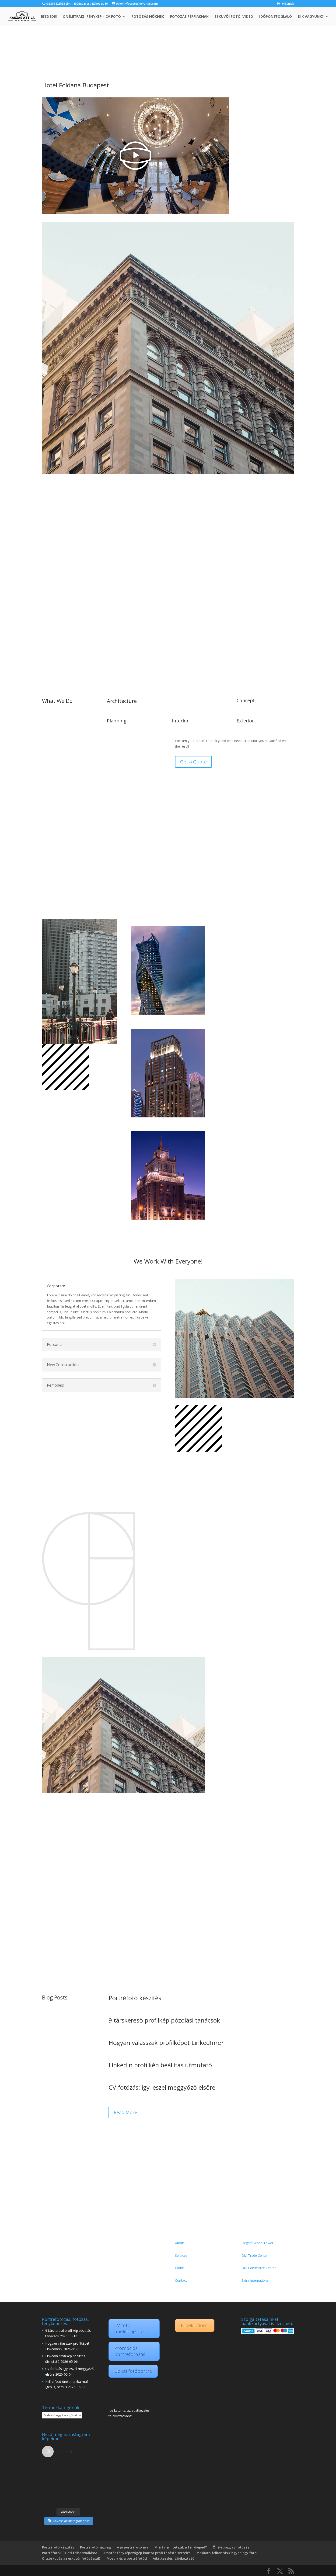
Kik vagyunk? (311, 17)
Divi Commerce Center (259, 2268)
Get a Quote (193, 762)
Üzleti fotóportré (133, 2371)
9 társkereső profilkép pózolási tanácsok (164, 2020)
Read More (125, 2112)
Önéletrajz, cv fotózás (231, 2547)
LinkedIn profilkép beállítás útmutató (160, 2065)
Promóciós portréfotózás (129, 2351)
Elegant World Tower (257, 2243)
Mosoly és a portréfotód (127, 2558)
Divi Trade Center (255, 2255)
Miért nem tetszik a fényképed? (180, 2547)
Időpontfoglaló (275, 17)
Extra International (255, 2280)
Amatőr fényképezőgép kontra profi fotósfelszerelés (146, 2553)
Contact (181, 2280)
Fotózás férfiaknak (189, 17)
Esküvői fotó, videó (234, 17)
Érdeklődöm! (195, 2325)
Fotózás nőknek (148, 17)
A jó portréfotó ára (132, 2547)
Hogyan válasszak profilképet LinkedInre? (166, 2042)
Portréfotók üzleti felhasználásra (69, 2553)
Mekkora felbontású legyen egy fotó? (227, 2553)
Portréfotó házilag (95, 2547)
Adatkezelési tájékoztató (173, 2558)
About (179, 2243)
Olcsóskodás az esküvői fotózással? (71, 2558)
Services (181, 2255)
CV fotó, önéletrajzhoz (129, 2328)
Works (180, 2268)
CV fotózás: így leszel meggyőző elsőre (161, 2087)
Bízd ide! (49, 17)
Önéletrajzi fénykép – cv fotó (92, 17)
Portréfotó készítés (134, 1998)
